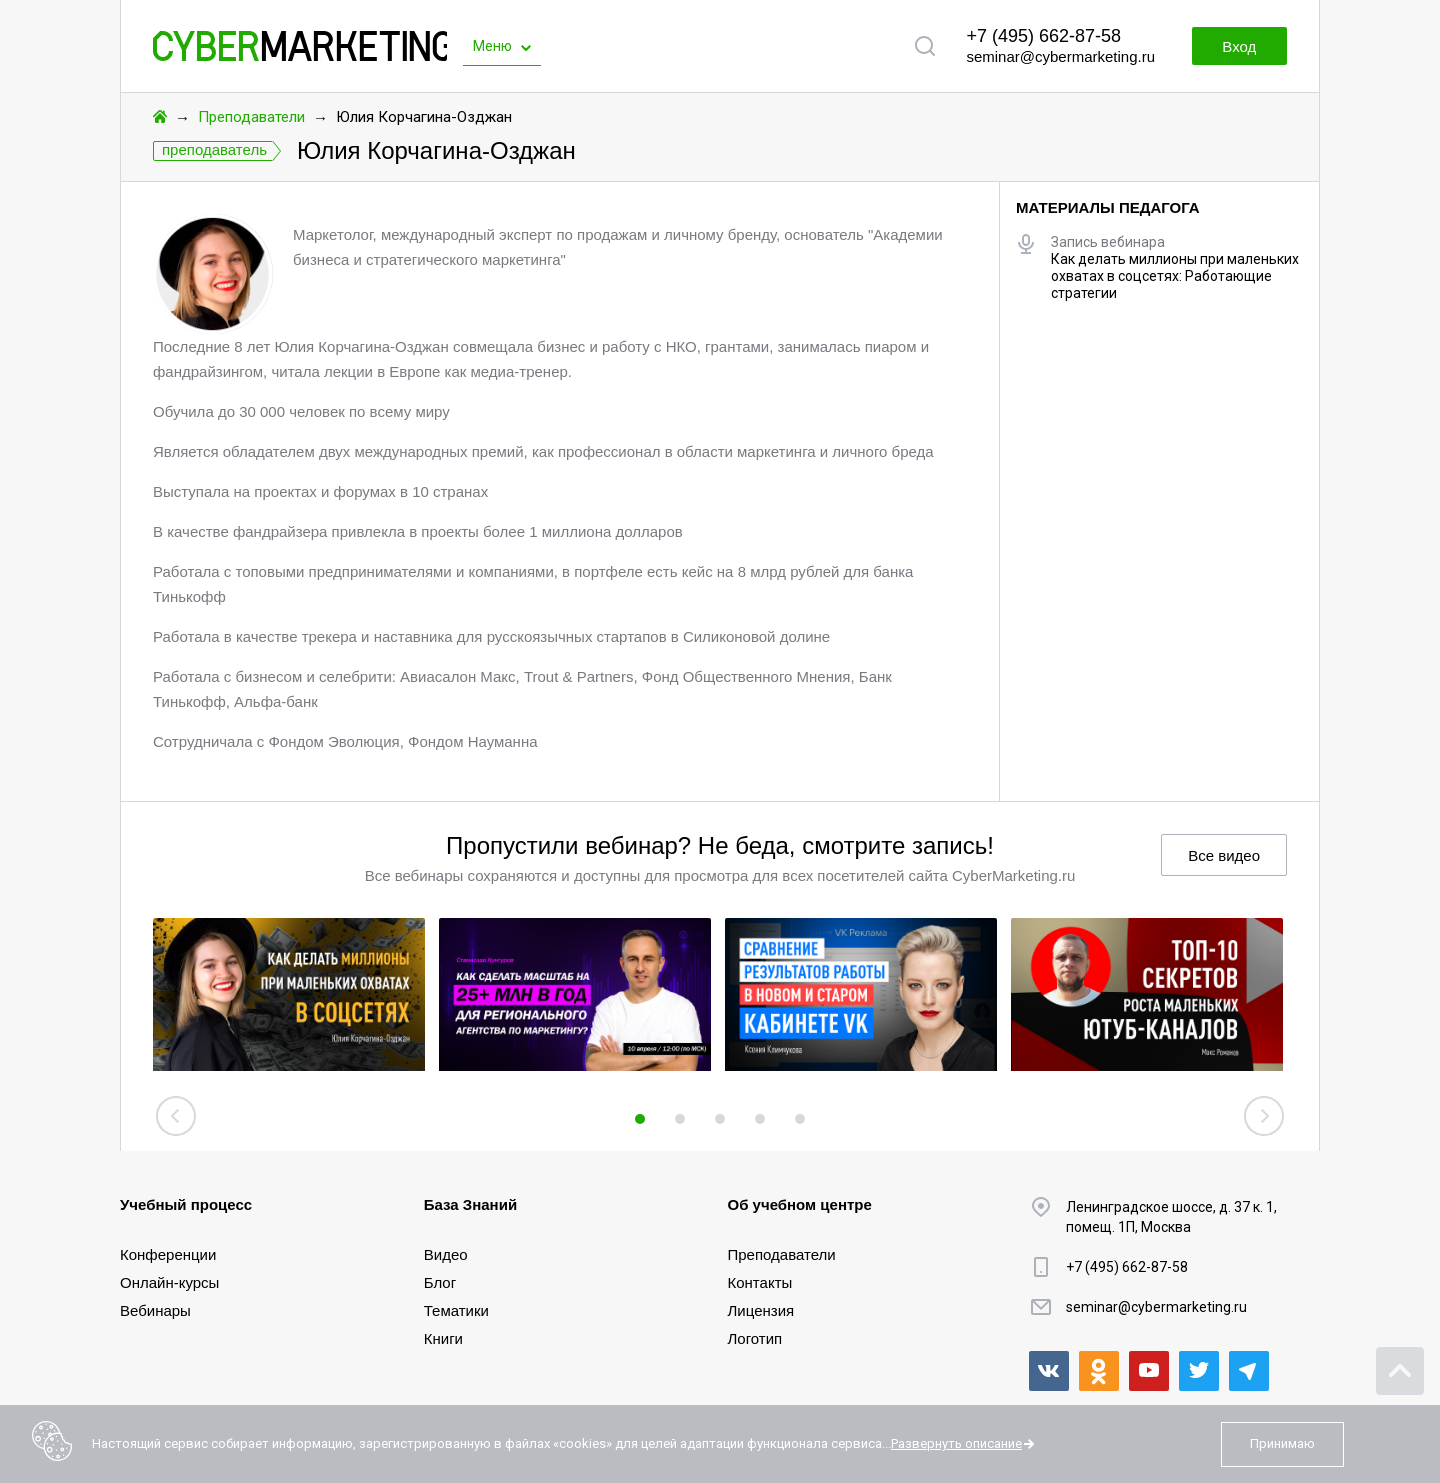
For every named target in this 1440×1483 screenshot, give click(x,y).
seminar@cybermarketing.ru (1060, 56)
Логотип (755, 1338)
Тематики (456, 1310)
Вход (1238, 46)
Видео (446, 1254)
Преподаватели (251, 117)
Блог (440, 1282)
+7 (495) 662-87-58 (1043, 36)
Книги (443, 1338)
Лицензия (761, 1310)
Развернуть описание (956, 1443)
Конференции (168, 1254)
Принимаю (1282, 1443)
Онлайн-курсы (169, 1282)
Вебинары (155, 1310)
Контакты (760, 1282)
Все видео (1224, 855)
